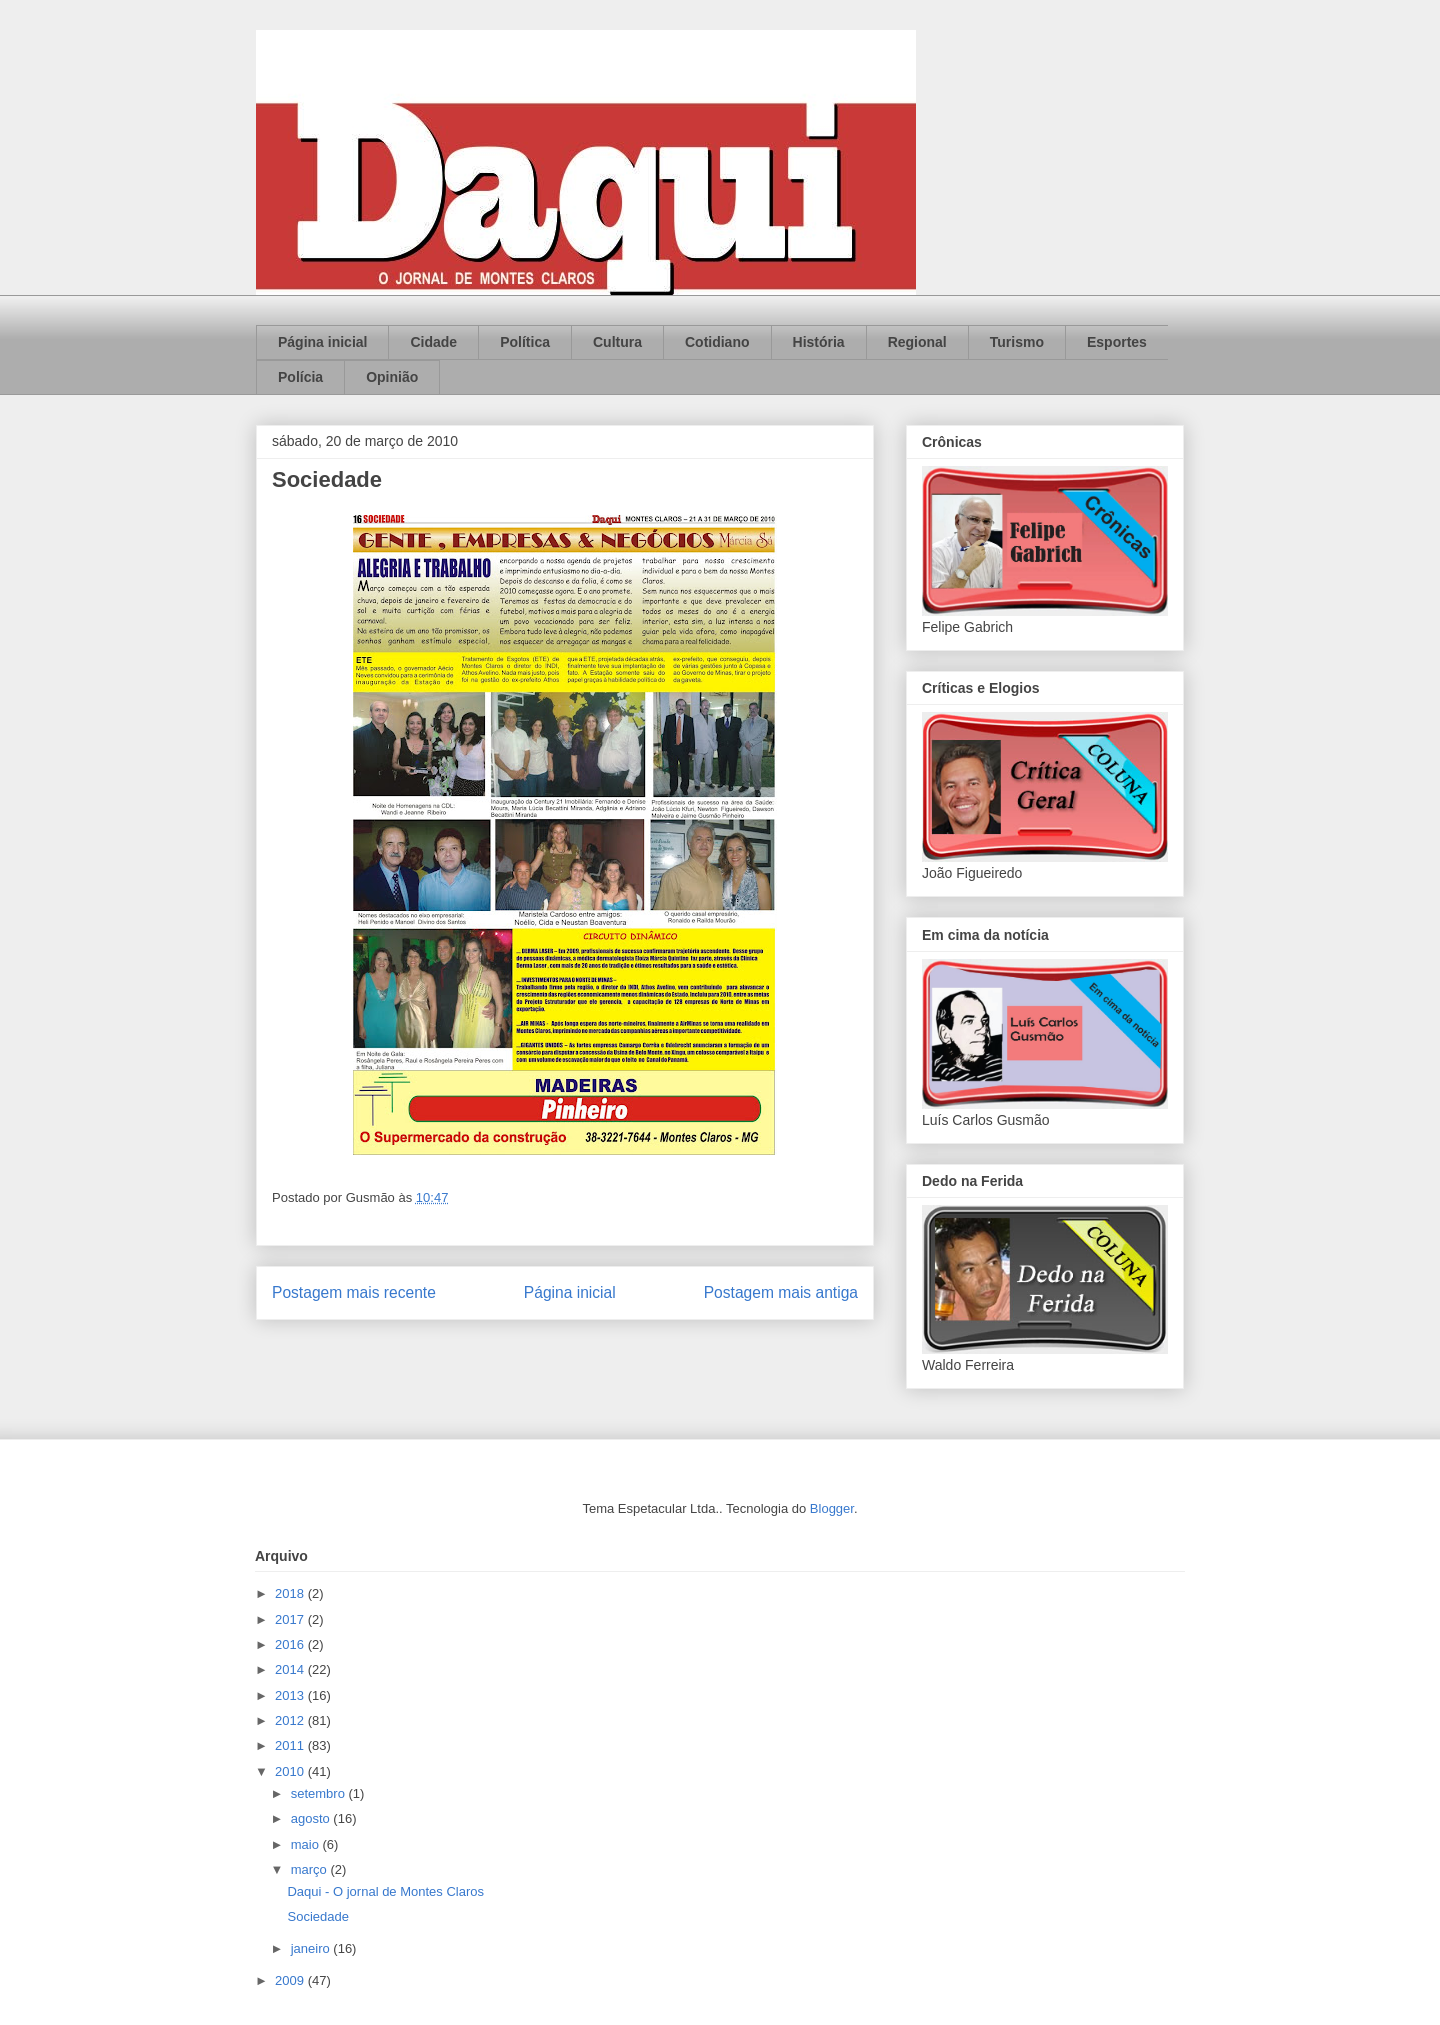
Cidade (433, 342)
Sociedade (317, 1916)
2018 (291, 1593)
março (311, 1869)
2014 (291, 1669)
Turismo (1017, 342)
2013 (291, 1695)
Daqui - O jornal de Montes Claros (385, 1891)
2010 (291, 1771)
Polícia (300, 377)
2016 (291, 1644)
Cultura (617, 342)
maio (307, 1844)
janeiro (312, 1948)
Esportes (1117, 342)
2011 (291, 1745)
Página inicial (322, 342)
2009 (291, 1980)
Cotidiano (717, 342)
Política (525, 342)
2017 (291, 1619)
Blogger (832, 1508)
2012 (291, 1720)
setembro (320, 1793)
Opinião (392, 377)
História (819, 342)
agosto (312, 1818)
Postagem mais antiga (781, 1292)
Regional (917, 342)
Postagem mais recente (354, 1292)
